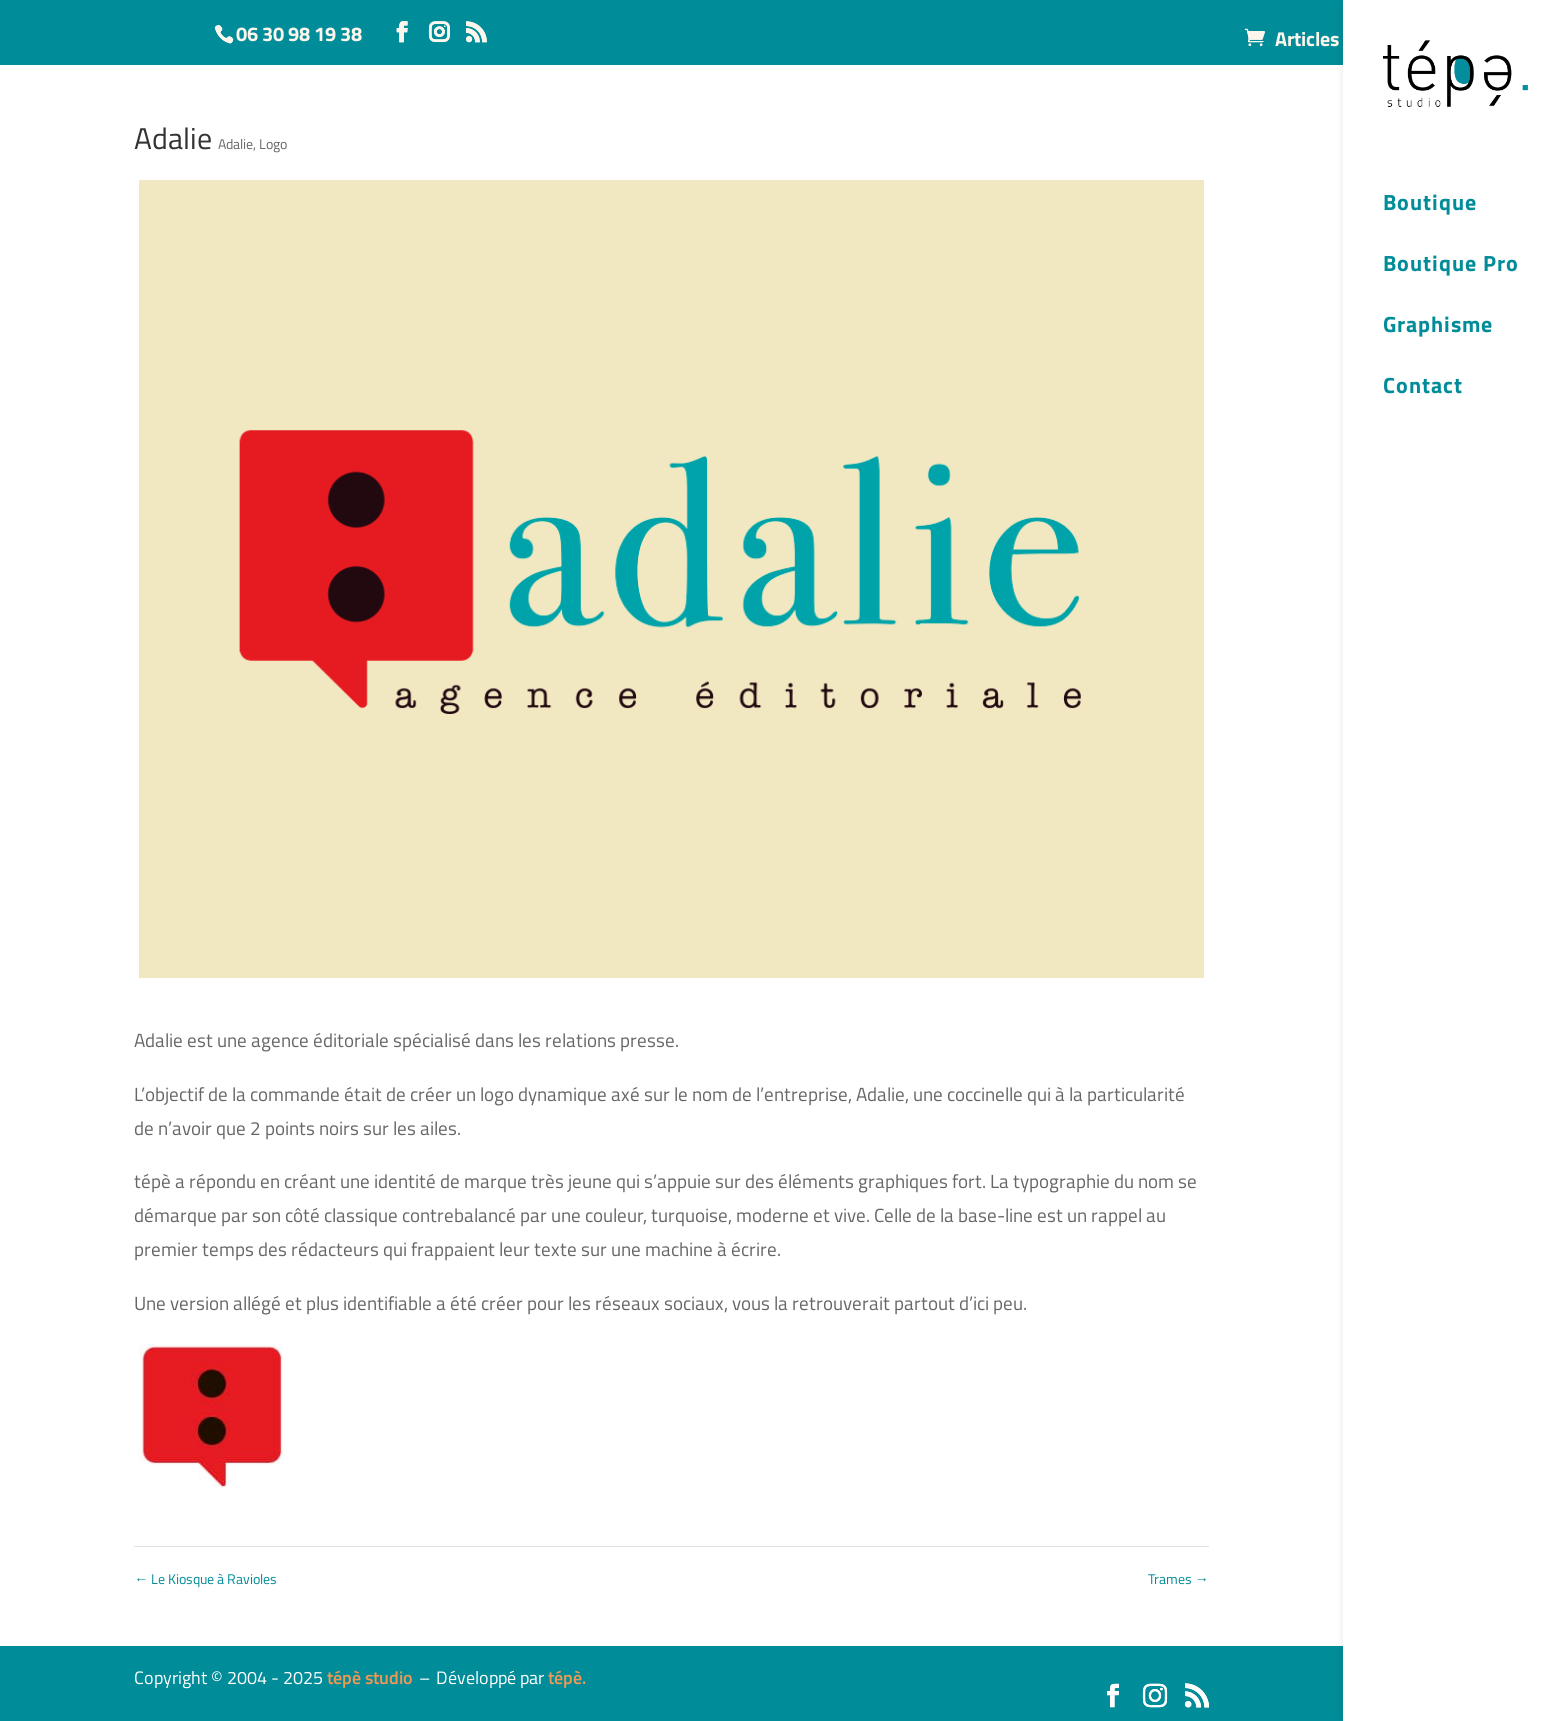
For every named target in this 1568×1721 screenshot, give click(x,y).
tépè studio (370, 1677)
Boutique (1430, 205)
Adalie (235, 143)
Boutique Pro (1451, 266)
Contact (1423, 388)
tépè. (567, 1677)
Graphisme (1438, 327)
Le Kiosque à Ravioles (205, 1578)
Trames (1178, 1578)
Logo (273, 143)
